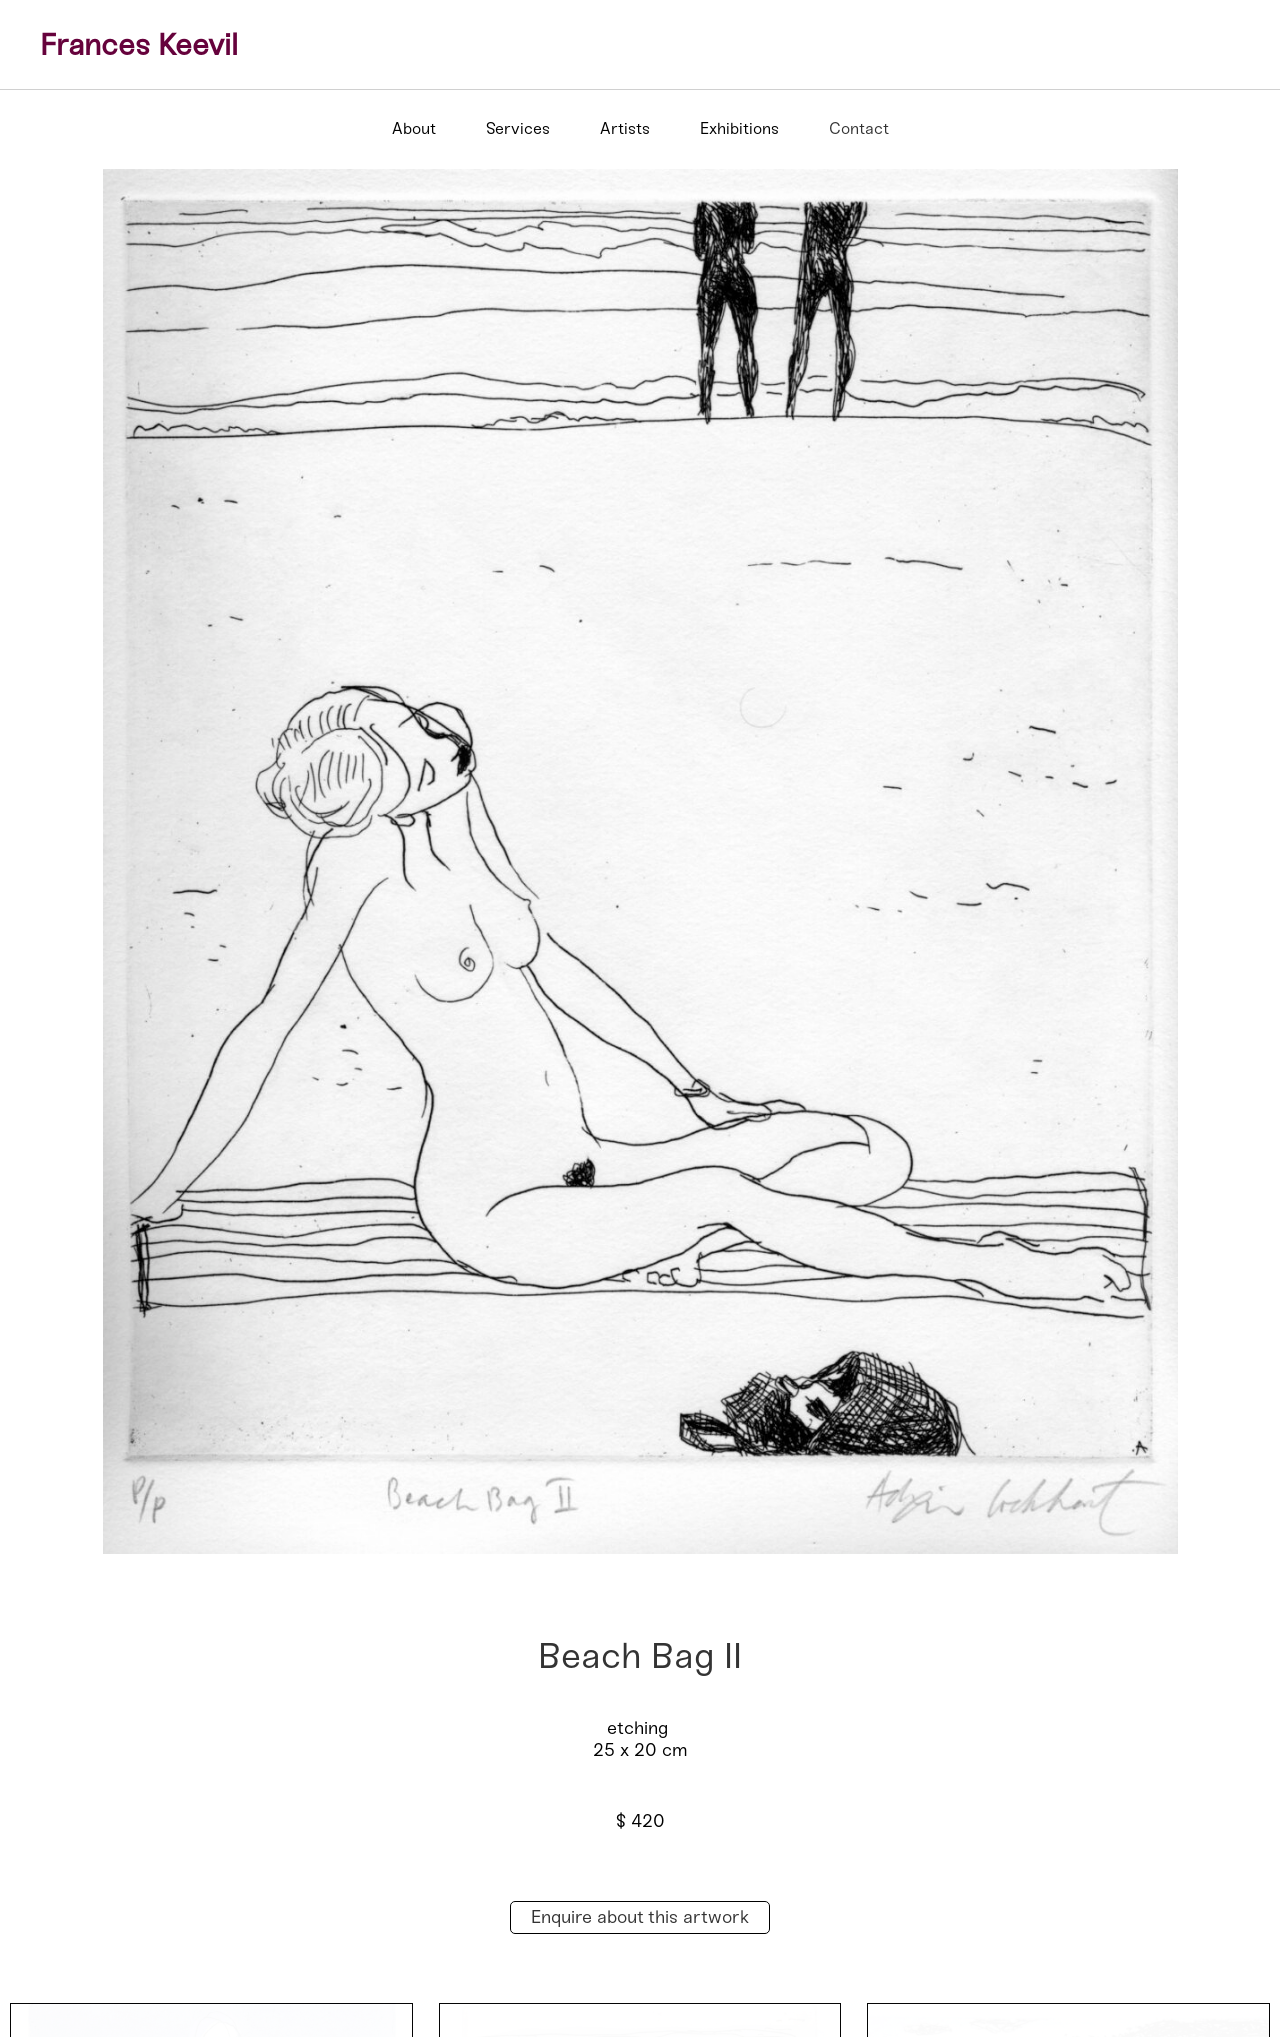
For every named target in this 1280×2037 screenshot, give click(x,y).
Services (518, 128)
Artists (625, 128)
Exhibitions (739, 128)
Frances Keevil (139, 45)
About (414, 128)
